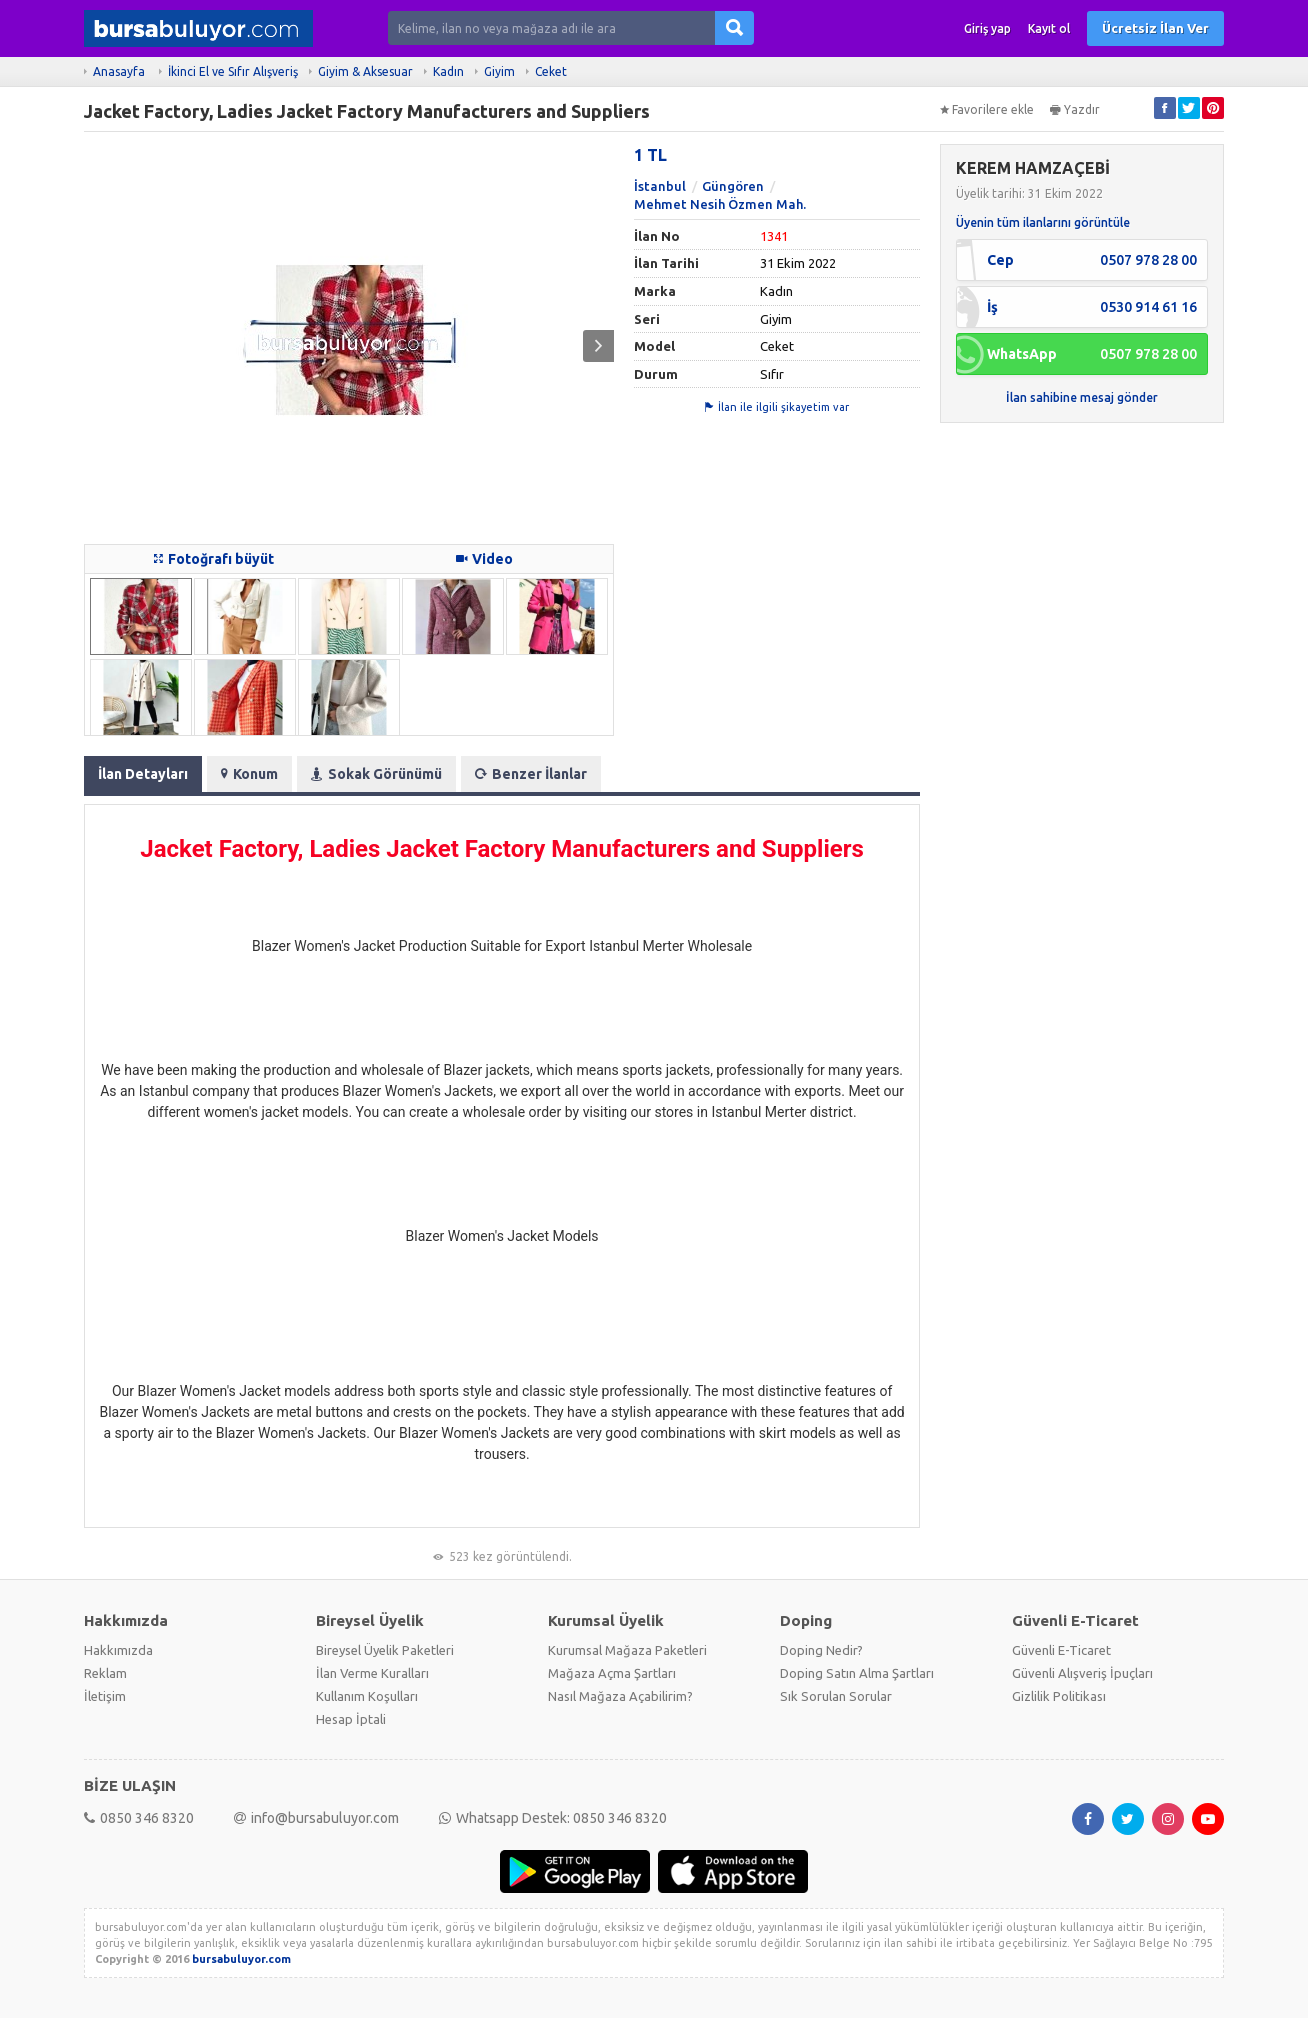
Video (484, 559)
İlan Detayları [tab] (143, 774)
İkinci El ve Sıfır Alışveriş (233, 71)
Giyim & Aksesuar (365, 71)
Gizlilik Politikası (1059, 1696)
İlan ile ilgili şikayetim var (777, 407)
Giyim (499, 71)
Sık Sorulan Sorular (836, 1696)
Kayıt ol (1049, 28)
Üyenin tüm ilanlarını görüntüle (1043, 222)
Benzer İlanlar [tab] (531, 774)
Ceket (551, 71)
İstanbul (660, 186)
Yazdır (1075, 109)
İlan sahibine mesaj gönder (1082, 397)
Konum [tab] (249, 774)
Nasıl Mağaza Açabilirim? (620, 1696)
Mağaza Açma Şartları (612, 1673)
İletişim (105, 1696)
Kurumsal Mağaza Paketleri (627, 1650)
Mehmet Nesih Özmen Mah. (720, 204)
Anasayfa (119, 71)
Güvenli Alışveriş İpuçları (1082, 1673)
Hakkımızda (118, 1650)
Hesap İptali (351, 1719)
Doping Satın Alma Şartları (857, 1673)
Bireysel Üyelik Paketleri (385, 1650)
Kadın (448, 71)
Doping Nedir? (821, 1650)
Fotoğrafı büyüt (214, 559)
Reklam (105, 1673)
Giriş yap (987, 28)
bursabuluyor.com (241, 1959)
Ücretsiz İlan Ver (1155, 28)
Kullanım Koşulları (367, 1696)
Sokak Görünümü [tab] (376, 774)
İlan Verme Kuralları (372, 1673)
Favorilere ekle (987, 109)
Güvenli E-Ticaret (1061, 1650)
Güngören (733, 186)
